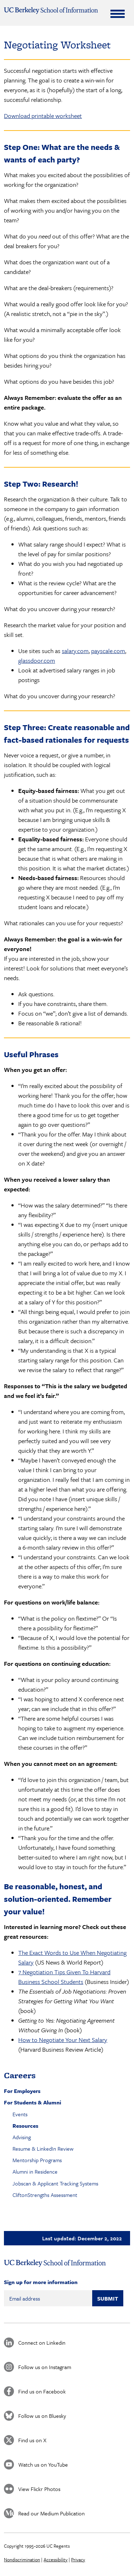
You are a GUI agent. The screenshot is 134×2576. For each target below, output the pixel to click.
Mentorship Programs (37, 2160)
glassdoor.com (36, 660)
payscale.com (108, 650)
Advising (22, 2137)
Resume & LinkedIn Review (43, 2148)
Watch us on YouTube (43, 2464)
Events (20, 2114)
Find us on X (32, 2440)
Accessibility (56, 2559)
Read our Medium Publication (51, 2513)
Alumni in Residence (35, 2171)
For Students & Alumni (32, 2102)
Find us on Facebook (42, 2391)
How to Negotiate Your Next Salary (62, 2039)
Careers (20, 2075)
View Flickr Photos (39, 2489)
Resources (25, 2126)
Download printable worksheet (43, 115)
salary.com (75, 650)
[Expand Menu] (117, 13)
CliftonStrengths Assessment (45, 2195)
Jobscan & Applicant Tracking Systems (55, 2183)
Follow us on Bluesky (42, 2416)
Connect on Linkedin (41, 2342)
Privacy (78, 2559)
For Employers (22, 2091)
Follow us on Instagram (44, 2367)
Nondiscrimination (22, 2559)
